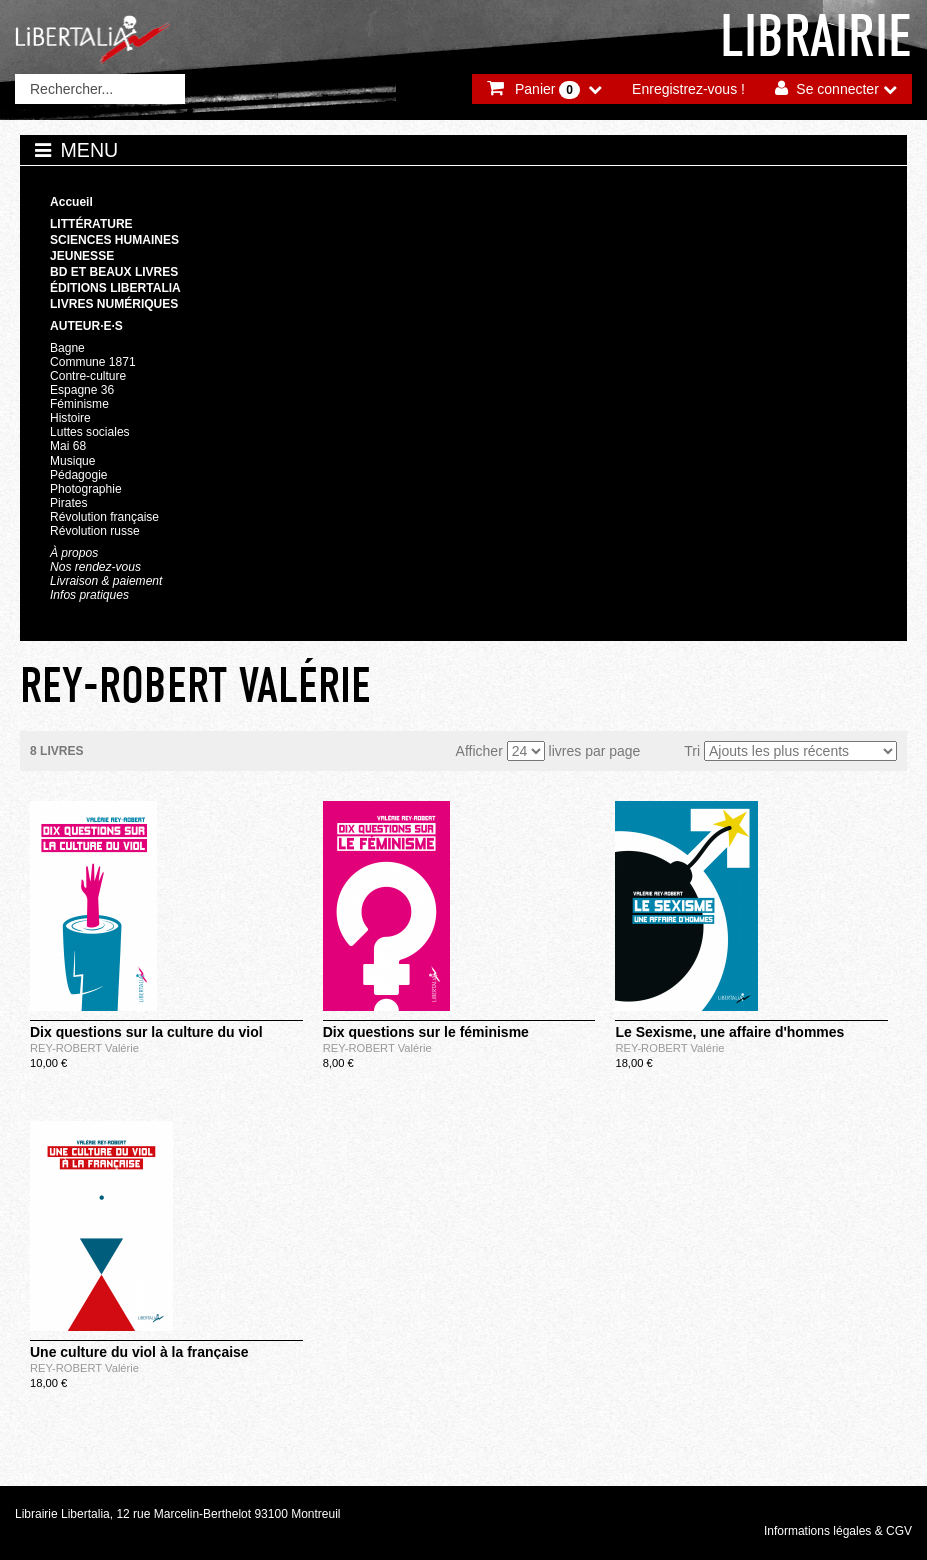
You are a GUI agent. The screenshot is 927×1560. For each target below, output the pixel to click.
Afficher (479, 751)
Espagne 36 (82, 390)
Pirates (68, 503)
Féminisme (79, 404)
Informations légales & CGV (838, 1531)
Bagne (67, 348)
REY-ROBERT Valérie (84, 1048)
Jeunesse (82, 256)
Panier (547, 90)
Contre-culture (88, 376)
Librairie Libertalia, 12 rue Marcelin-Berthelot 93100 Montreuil (178, 1514)
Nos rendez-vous (95, 567)
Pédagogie (79, 475)
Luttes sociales (90, 432)
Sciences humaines (114, 240)
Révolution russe (95, 531)
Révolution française (104, 517)
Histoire (70, 418)
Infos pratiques (89, 595)
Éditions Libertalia (115, 288)
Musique (72, 461)
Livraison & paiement (106, 581)
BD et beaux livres (114, 272)
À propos (74, 553)
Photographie (86, 489)
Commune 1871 (93, 362)
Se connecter (837, 89)
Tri (692, 751)
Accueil (71, 202)
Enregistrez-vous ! (688, 89)
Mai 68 (68, 446)
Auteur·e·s (86, 326)
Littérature (91, 224)
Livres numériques (114, 304)
